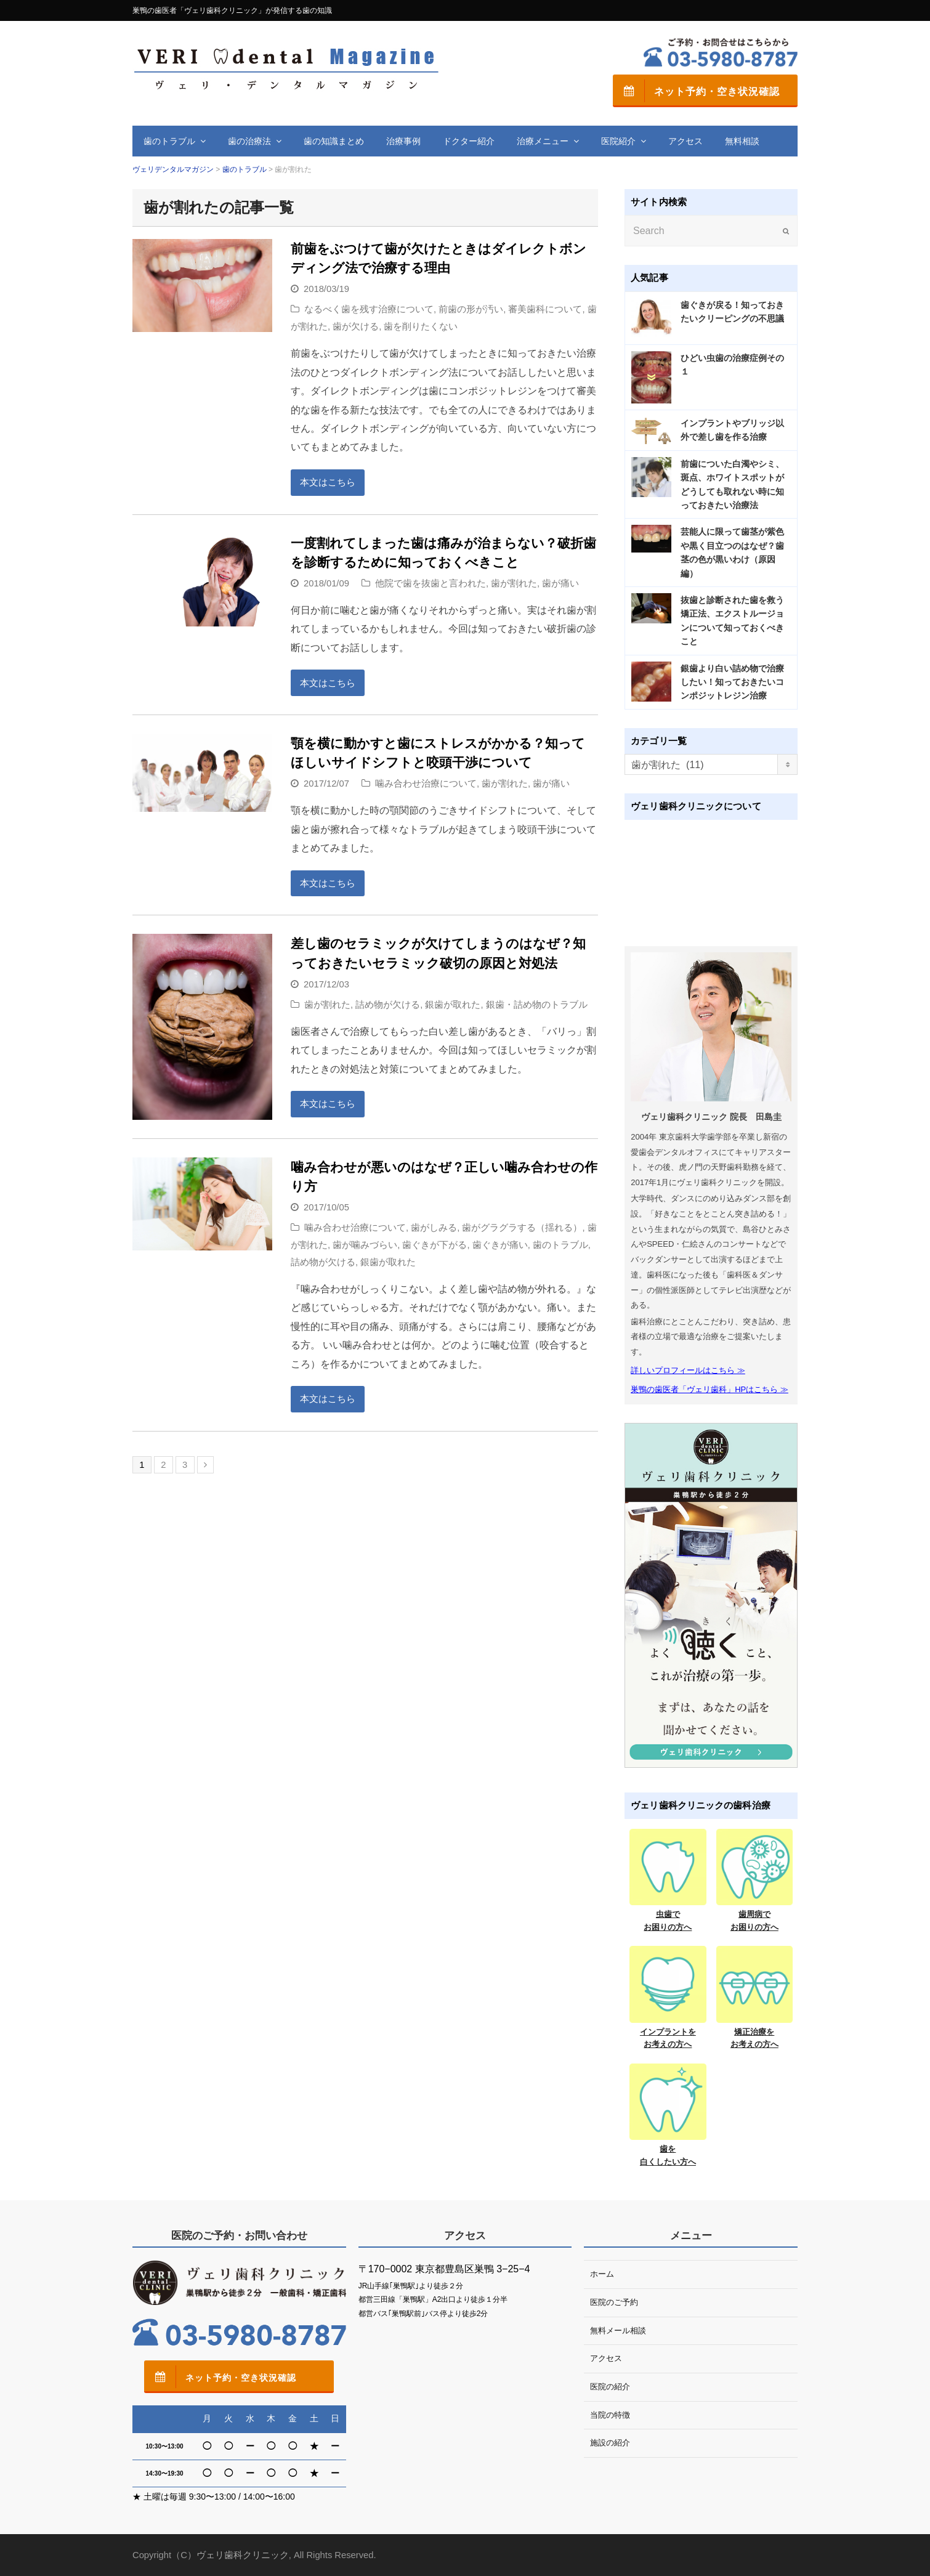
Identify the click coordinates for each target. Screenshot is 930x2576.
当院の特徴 (610, 2415)
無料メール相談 (618, 2330)
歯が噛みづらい (365, 1245)
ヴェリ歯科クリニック (242, 2555)
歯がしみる (434, 1228)
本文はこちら (327, 482)
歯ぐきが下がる (434, 1245)
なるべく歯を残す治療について (369, 309)
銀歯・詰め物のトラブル (537, 1005)
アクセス (606, 2358)
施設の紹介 (610, 2442)
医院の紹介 (610, 2386)
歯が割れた (514, 583)
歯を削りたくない (421, 326)
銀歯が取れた (452, 1005)
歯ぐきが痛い (500, 1245)
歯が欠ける (356, 326)
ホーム (602, 2273)
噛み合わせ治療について (426, 783)
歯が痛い (560, 583)
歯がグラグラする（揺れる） (522, 1228)
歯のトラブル (560, 1245)
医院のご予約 (614, 2302)
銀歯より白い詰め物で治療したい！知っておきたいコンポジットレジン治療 (732, 682)
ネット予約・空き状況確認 (696, 90)
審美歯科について (545, 309)
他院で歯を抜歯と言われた (430, 583)
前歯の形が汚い (471, 309)
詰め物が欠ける (387, 1005)
